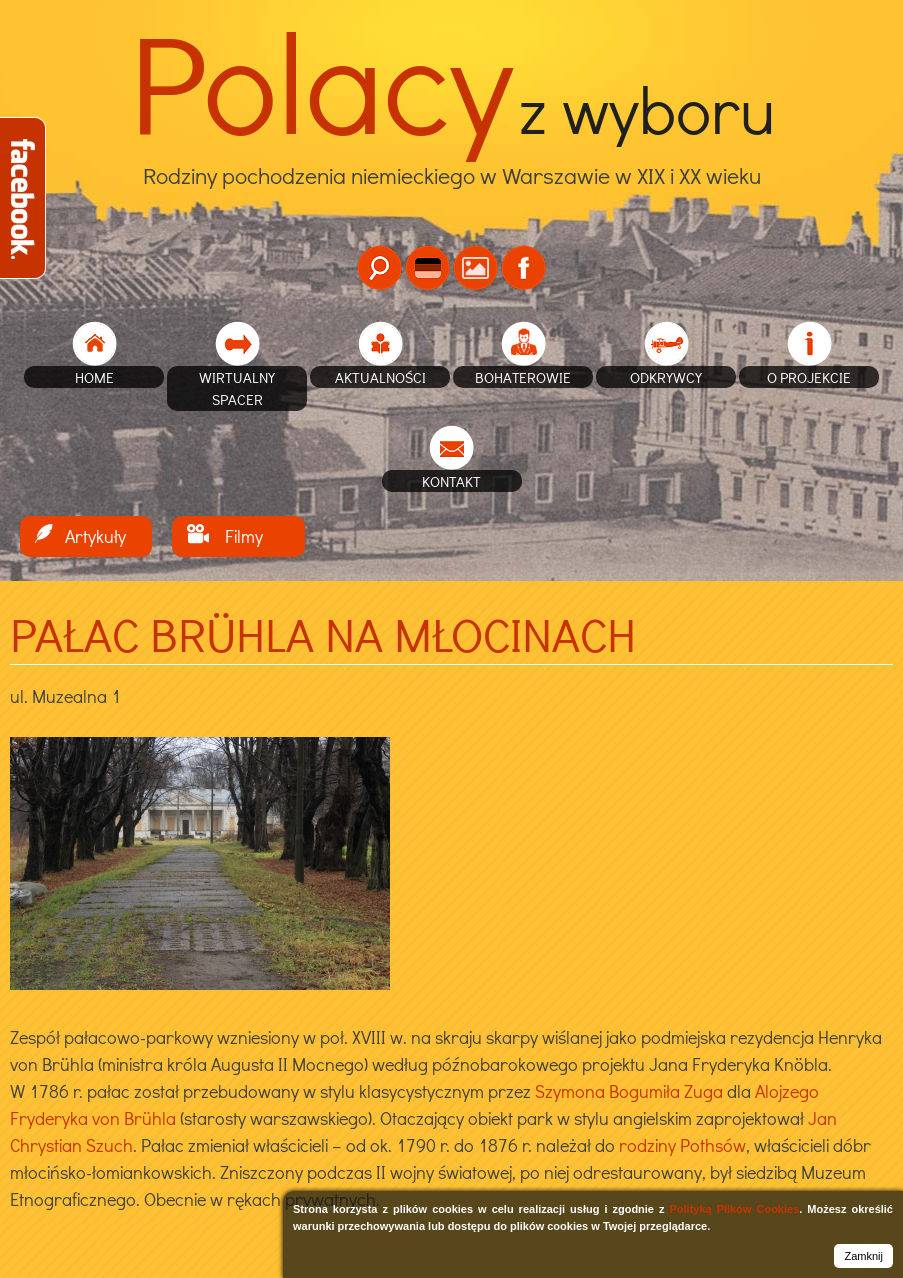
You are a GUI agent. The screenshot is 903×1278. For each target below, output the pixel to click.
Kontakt (451, 481)
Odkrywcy (666, 377)
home (94, 377)
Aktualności (380, 377)
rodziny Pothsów (682, 1145)
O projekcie (809, 377)
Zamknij (863, 1256)
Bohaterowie (523, 377)
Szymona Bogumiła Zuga (629, 1091)
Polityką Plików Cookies (734, 1209)
